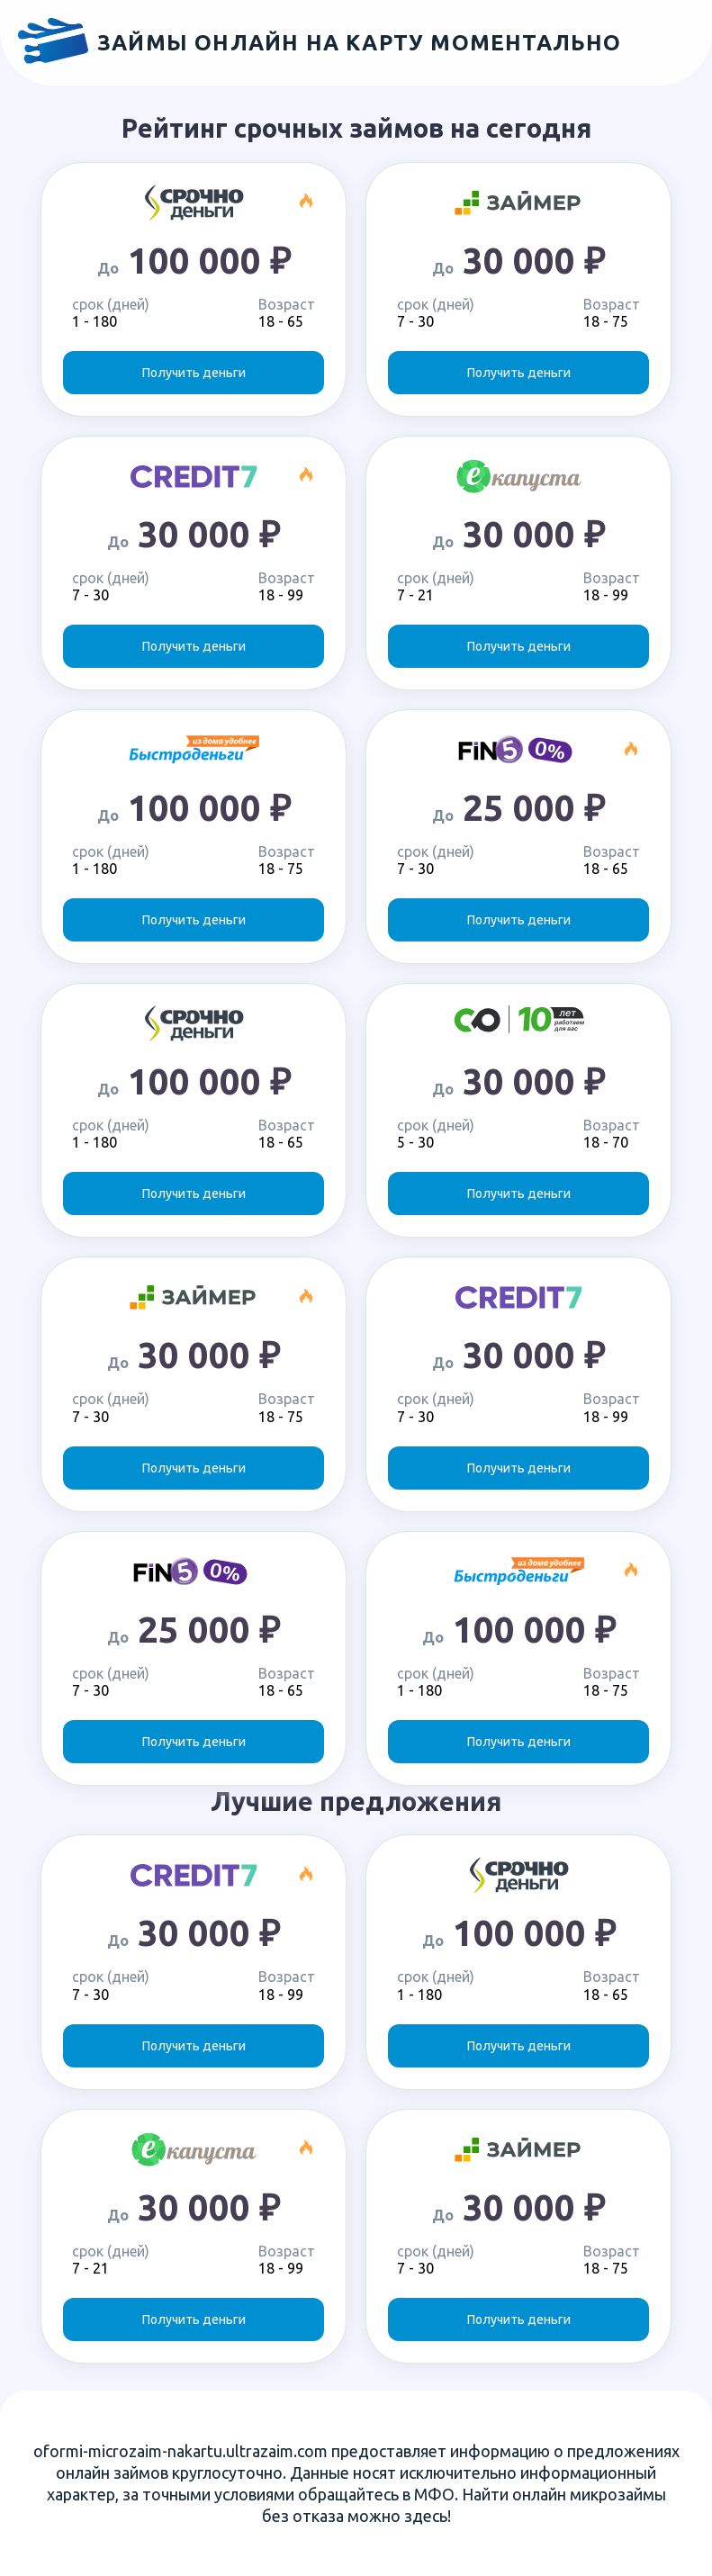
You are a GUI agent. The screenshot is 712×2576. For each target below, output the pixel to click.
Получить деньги (194, 372)
